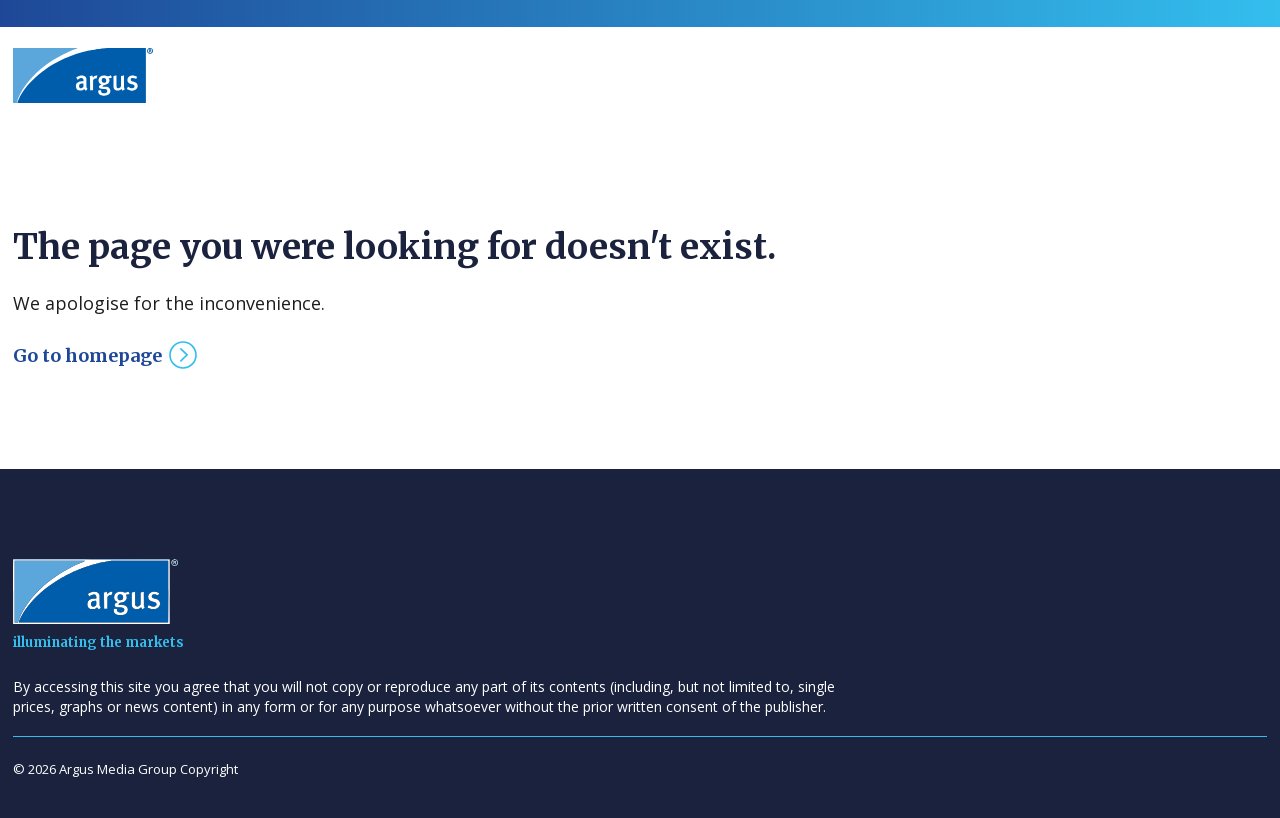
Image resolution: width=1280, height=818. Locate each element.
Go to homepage (87, 355)
